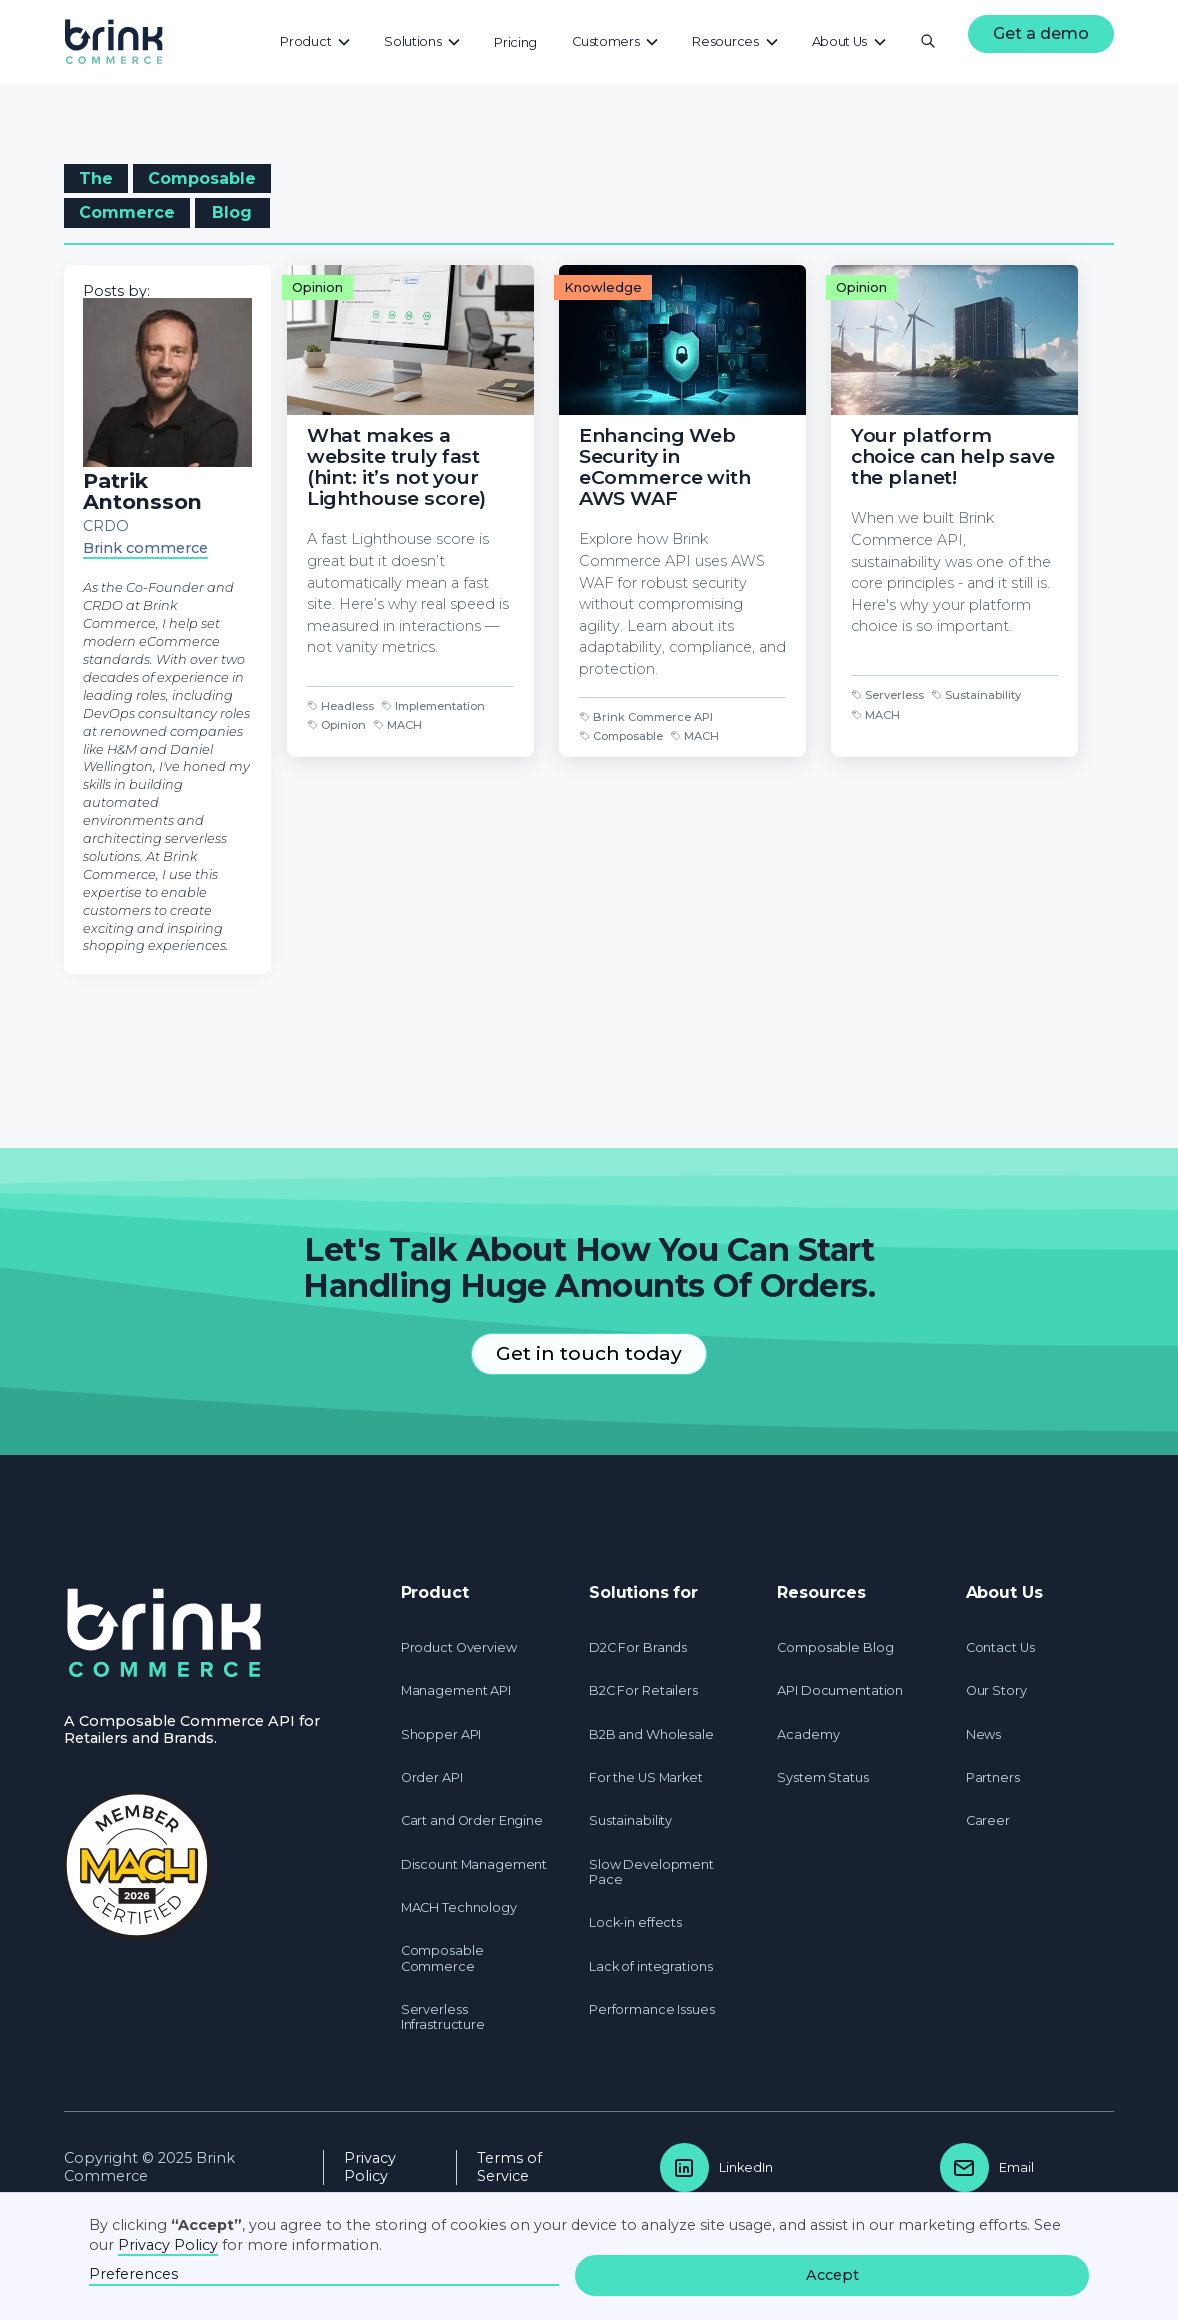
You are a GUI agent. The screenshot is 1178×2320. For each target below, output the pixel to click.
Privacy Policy (370, 2167)
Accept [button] (832, 2275)
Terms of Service (509, 2167)
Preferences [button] (133, 2274)
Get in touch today (589, 1353)
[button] (316, 41)
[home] (114, 42)
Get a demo (1041, 33)
